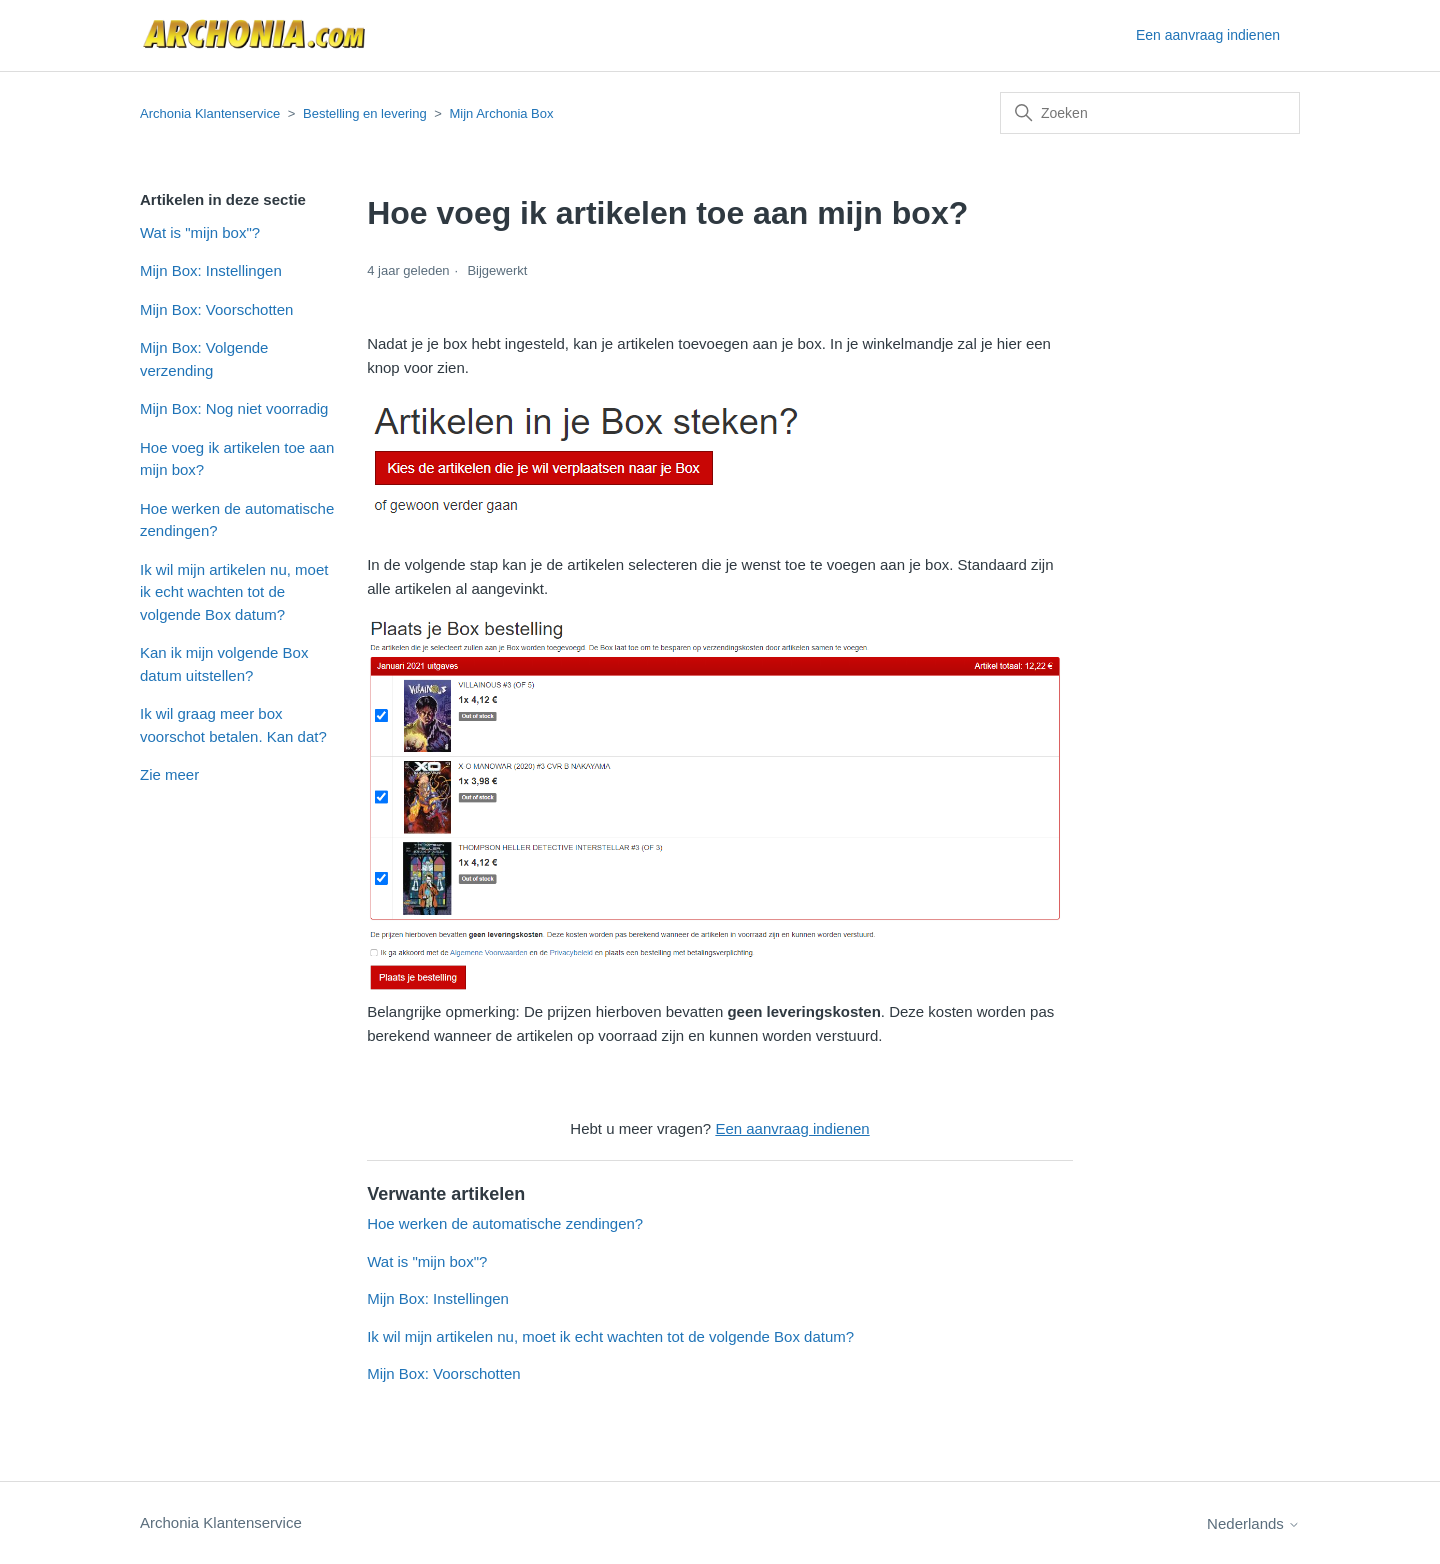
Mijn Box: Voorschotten (216, 309)
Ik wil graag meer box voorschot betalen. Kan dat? (233, 725)
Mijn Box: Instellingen (211, 270)
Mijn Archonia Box (501, 113)
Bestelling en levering (365, 113)
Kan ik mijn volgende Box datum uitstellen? (224, 664)
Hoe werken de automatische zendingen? (237, 520)
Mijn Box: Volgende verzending (204, 359)
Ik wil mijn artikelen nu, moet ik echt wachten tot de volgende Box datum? (234, 592)
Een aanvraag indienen (1208, 35)
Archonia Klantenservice (210, 113)
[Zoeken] (1150, 113)
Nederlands (1253, 1523)
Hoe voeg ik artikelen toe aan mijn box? (237, 459)
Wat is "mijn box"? (200, 232)
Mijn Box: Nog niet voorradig (234, 408)
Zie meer (169, 774)
